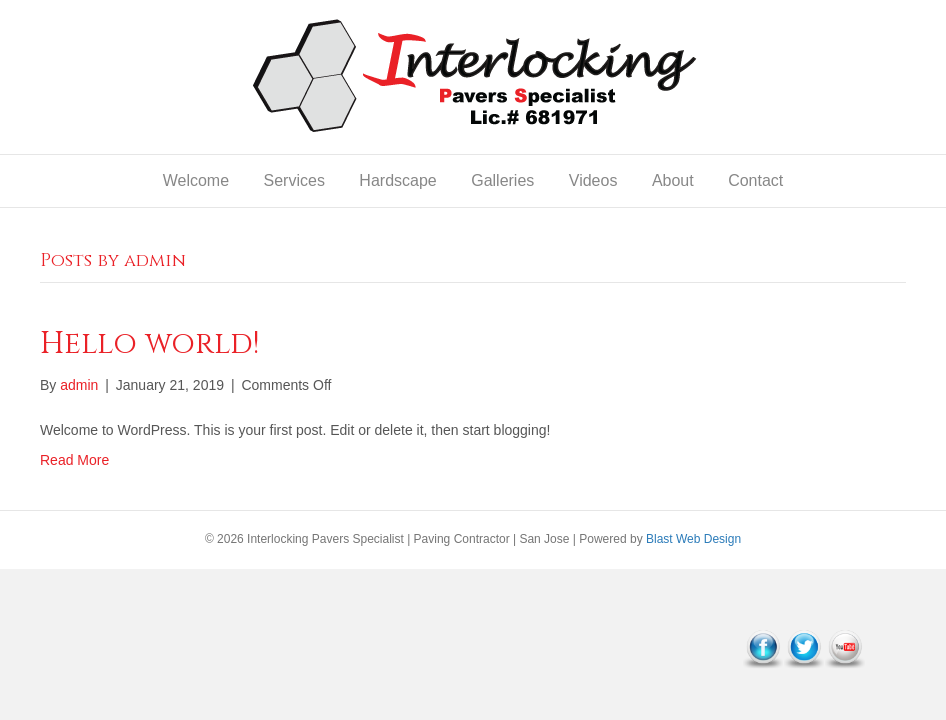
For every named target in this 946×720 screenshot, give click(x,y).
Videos (593, 180)
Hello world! (149, 344)
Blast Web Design (693, 539)
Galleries (502, 180)
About (673, 180)
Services (294, 180)
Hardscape (397, 180)
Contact (755, 180)
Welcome (196, 180)
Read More (74, 460)
